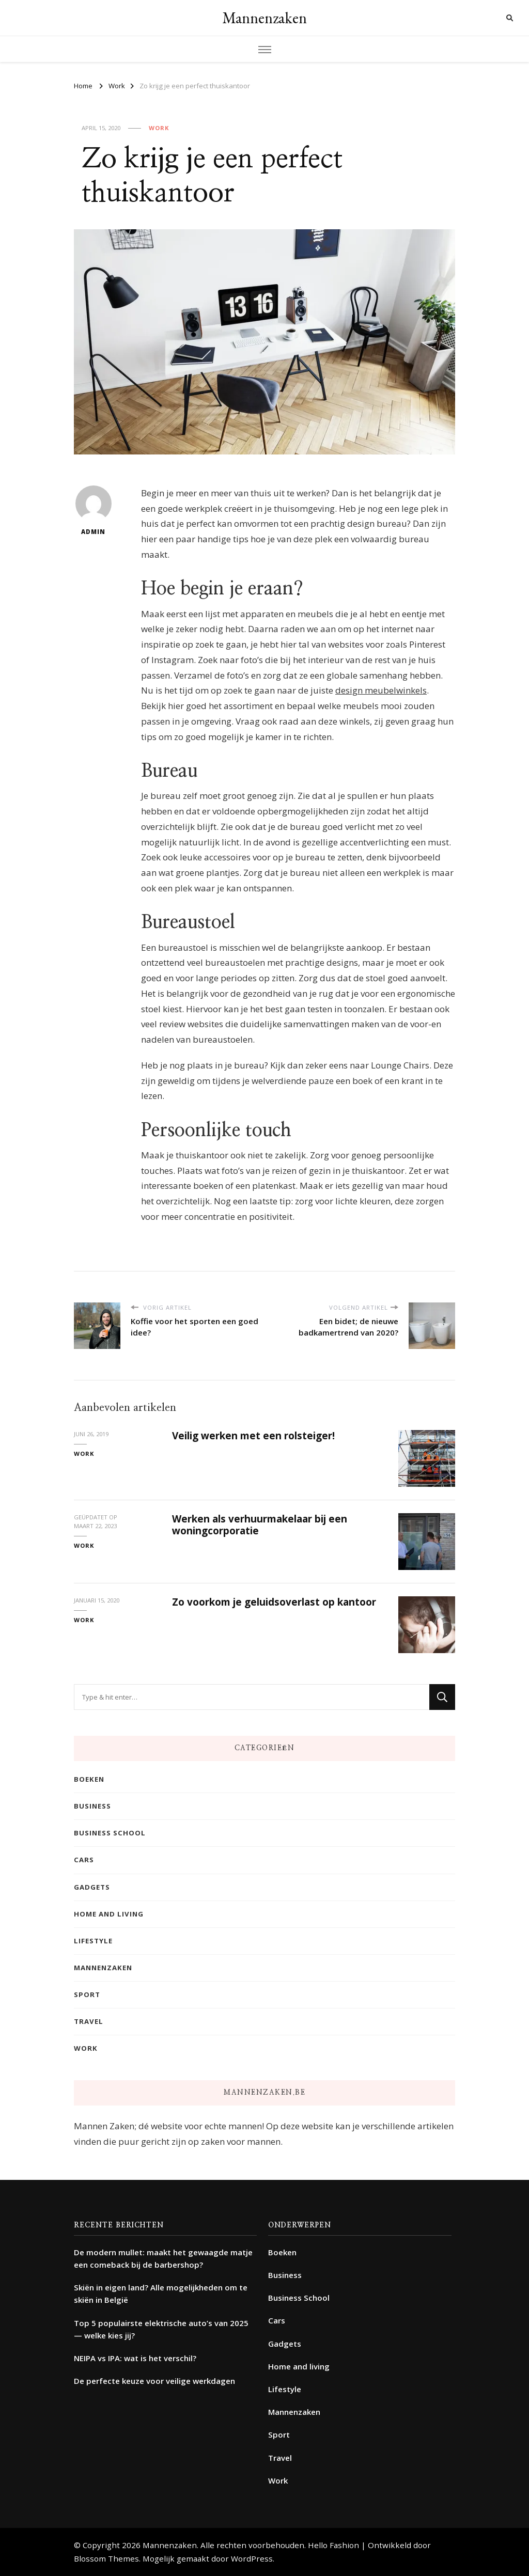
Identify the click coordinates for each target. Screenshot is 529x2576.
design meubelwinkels (381, 690)
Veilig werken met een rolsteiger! (253, 1435)
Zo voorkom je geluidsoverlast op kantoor (274, 1602)
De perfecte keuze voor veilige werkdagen (154, 2381)
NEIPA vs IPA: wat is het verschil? (135, 2358)
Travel (88, 2021)
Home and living (109, 1914)
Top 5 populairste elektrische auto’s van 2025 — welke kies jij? (161, 2329)
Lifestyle (93, 1940)
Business (92, 1806)
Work (159, 128)
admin (93, 510)
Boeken (89, 1779)
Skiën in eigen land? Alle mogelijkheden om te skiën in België (160, 2293)
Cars (84, 1859)
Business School (110, 1832)
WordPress (252, 2558)
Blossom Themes (106, 2558)
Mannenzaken (264, 18)
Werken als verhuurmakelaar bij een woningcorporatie (259, 1524)
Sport (87, 1994)
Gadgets (92, 1887)
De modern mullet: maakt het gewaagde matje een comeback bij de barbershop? (163, 2258)
